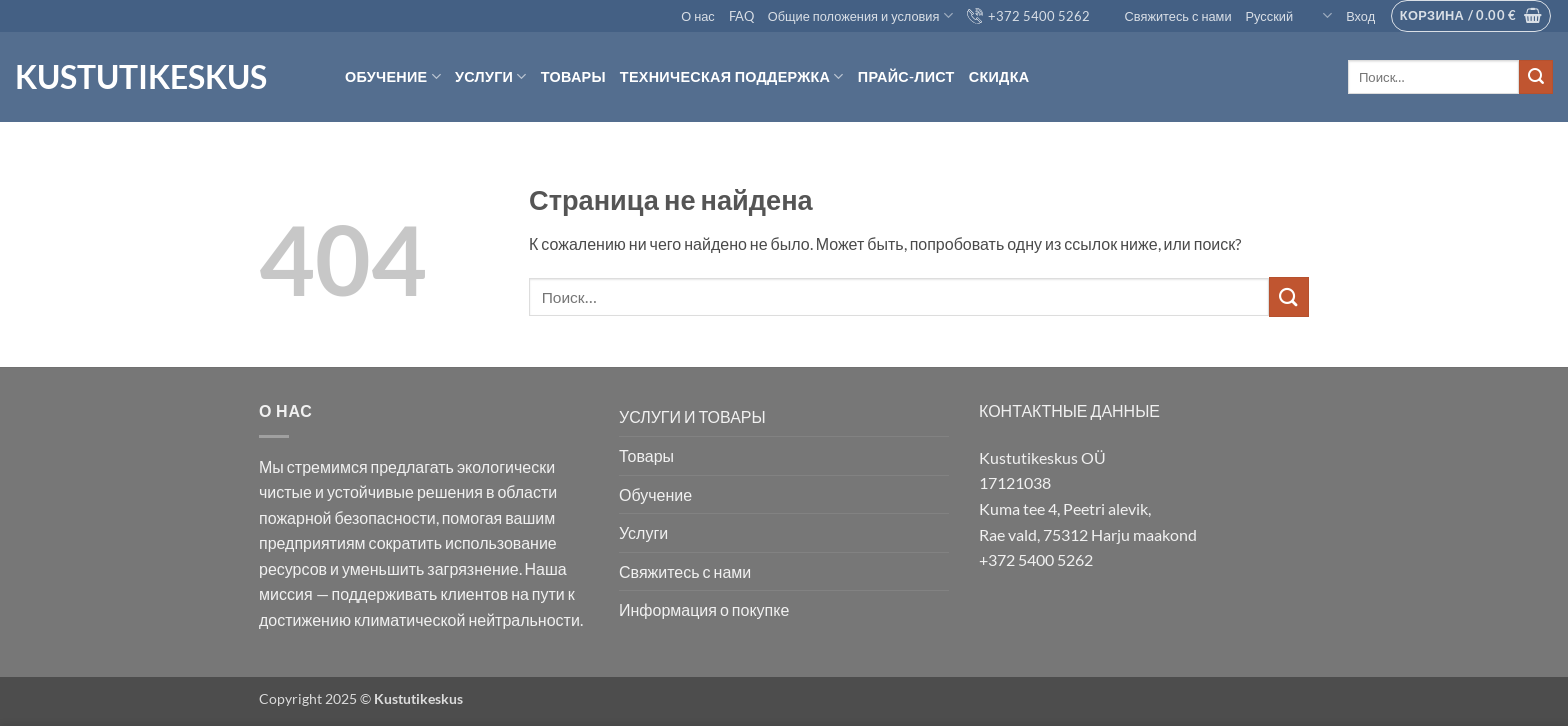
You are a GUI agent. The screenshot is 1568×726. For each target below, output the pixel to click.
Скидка (999, 76)
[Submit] (1536, 77)
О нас (698, 16)
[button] (1360, 16)
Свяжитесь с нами (1168, 16)
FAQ (741, 16)
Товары (646, 455)
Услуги (491, 76)
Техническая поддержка (732, 76)
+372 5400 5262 (1028, 16)
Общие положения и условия (860, 15)
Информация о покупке (704, 609)
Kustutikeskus (141, 77)
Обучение (393, 76)
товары (573, 76)
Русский (1289, 15)
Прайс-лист (906, 76)
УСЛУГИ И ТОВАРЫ (692, 416)
